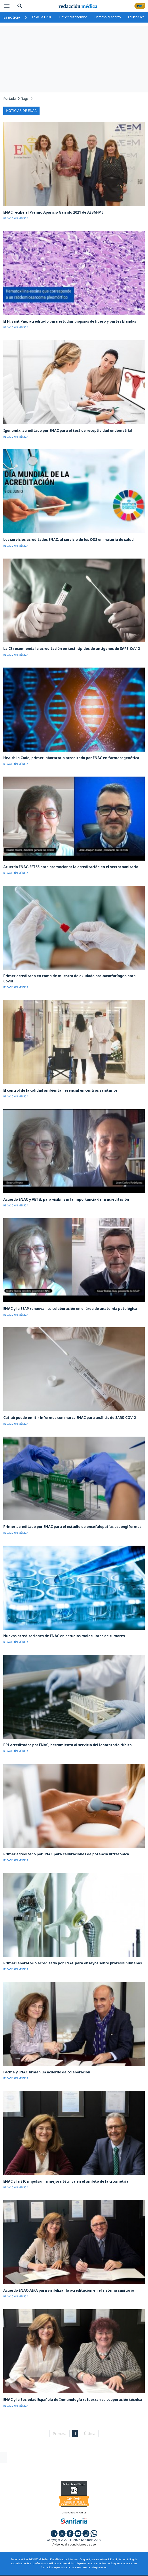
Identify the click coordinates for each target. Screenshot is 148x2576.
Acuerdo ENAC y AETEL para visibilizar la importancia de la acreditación (66, 1200)
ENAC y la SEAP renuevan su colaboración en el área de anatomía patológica (70, 1309)
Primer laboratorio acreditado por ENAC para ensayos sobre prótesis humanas (72, 1964)
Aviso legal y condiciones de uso (74, 2546)
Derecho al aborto (107, 17)
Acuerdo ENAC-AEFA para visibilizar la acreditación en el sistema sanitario (68, 2291)
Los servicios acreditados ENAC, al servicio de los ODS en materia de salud (68, 539)
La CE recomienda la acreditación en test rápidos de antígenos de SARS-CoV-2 (71, 649)
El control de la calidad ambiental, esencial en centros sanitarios (60, 1090)
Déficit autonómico (73, 17)
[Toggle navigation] (7, 6)
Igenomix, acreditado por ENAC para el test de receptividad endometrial (67, 430)
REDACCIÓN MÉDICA (15, 218)
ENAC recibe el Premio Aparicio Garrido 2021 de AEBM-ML (53, 212)
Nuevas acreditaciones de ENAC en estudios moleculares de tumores (64, 1636)
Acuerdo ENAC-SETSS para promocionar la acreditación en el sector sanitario (70, 867)
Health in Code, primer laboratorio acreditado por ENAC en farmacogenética (71, 758)
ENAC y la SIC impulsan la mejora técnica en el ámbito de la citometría (66, 2182)
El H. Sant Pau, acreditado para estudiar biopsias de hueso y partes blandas (69, 321)
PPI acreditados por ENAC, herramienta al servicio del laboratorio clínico (67, 1745)
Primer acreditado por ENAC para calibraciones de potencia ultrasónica (66, 1855)
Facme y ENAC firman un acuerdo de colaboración (46, 2073)
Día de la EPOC (41, 17)
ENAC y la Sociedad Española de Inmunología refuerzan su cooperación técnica (72, 2400)
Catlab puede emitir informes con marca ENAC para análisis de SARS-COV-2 (69, 1418)
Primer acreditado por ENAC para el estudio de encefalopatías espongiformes (72, 1527)
